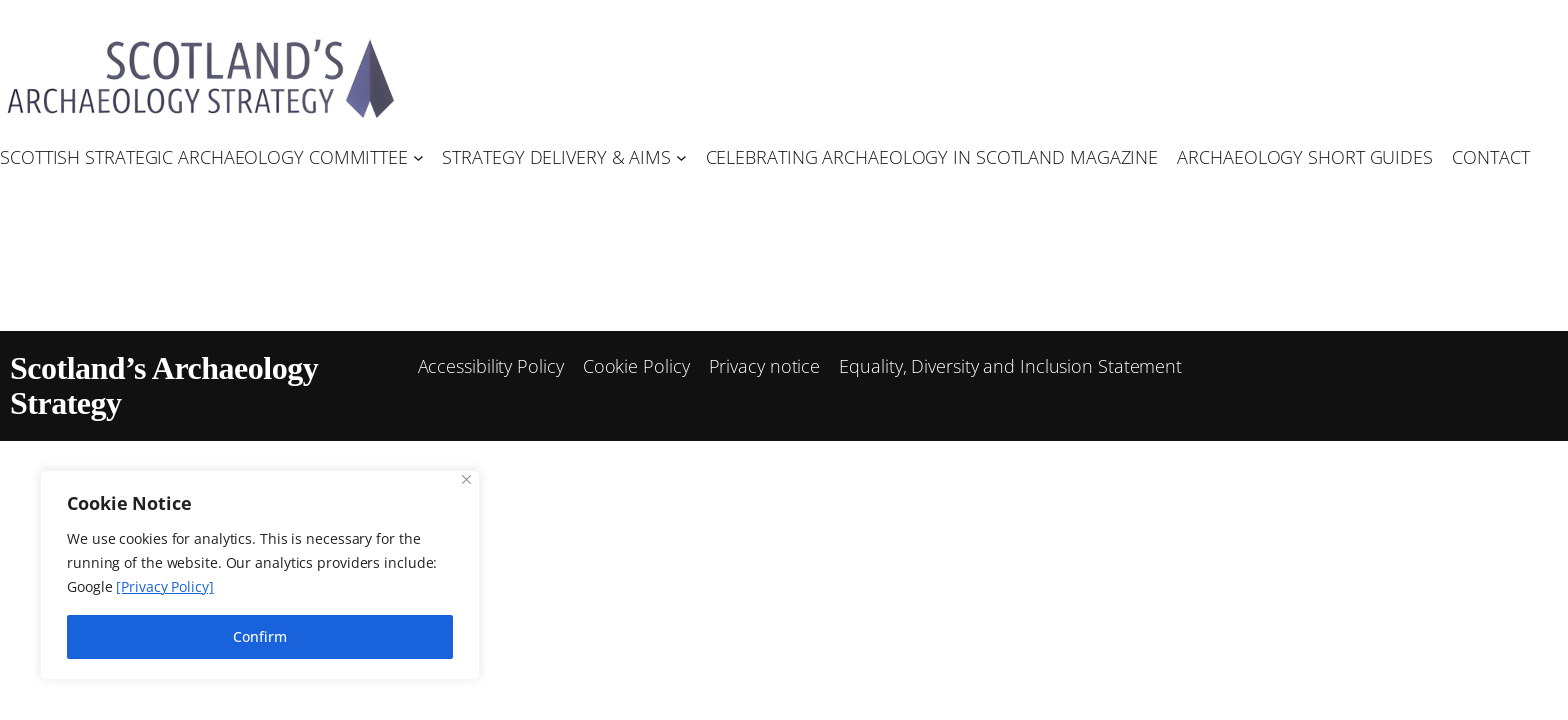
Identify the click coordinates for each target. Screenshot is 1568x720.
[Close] (466, 479)
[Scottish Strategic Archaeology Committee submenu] (418, 157)
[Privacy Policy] (164, 586)
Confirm (260, 636)
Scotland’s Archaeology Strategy (164, 385)
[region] (260, 575)
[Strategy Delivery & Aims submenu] (681, 157)
